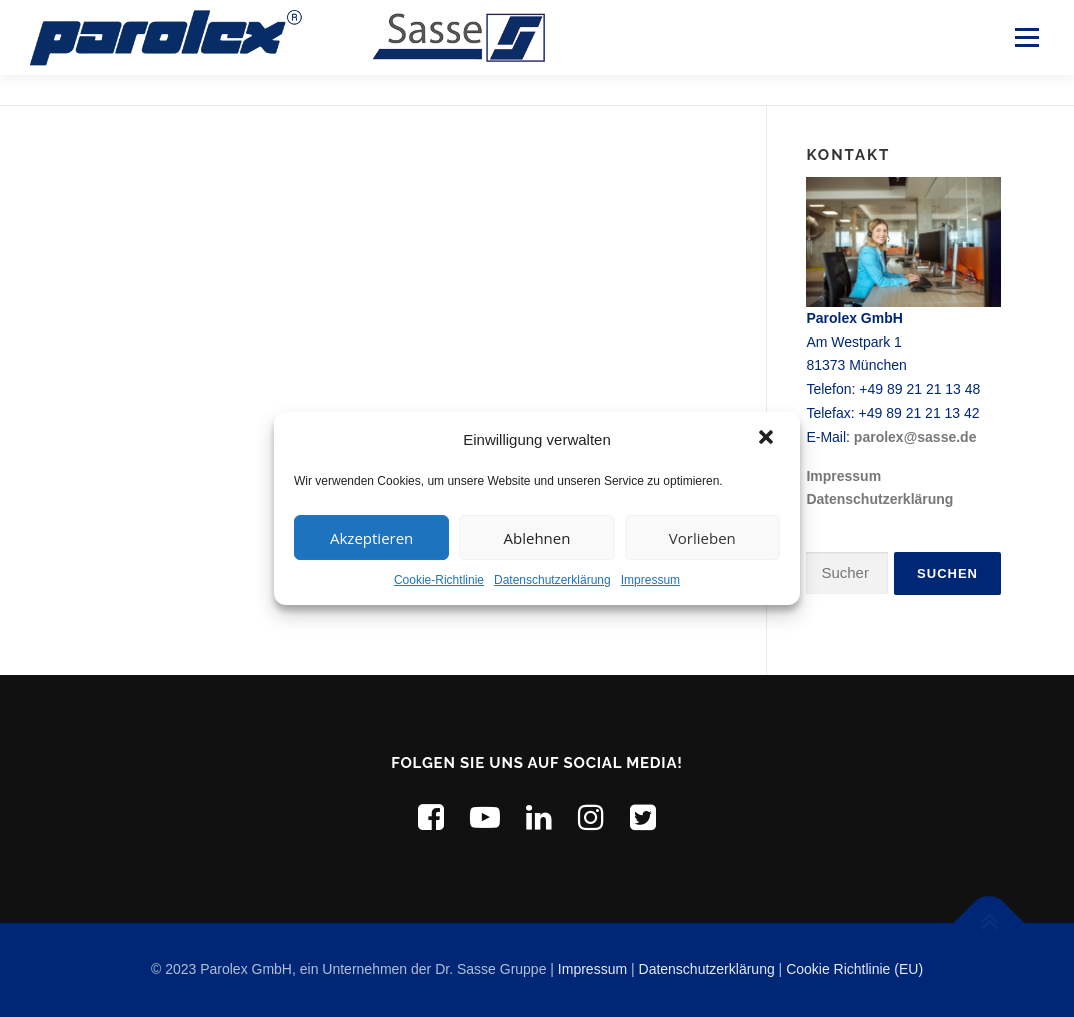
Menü (1026, 37)
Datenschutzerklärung (552, 580)
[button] (768, 439)
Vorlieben (702, 538)
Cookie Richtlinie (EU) (854, 969)
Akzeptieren (371, 538)
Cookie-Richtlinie (439, 580)
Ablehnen (537, 538)
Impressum (650, 580)
